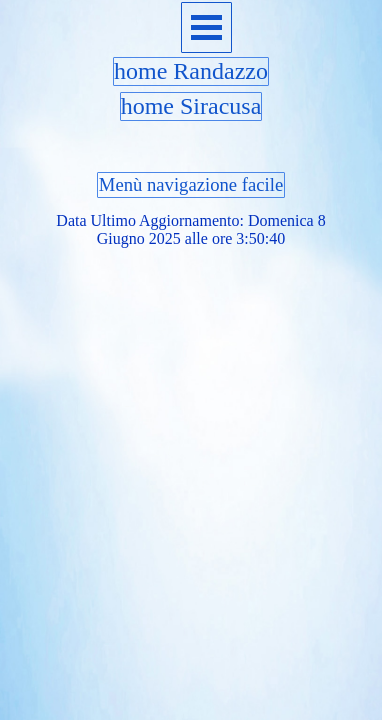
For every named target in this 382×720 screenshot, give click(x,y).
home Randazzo (191, 71)
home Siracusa (191, 106)
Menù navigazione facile (191, 184)
